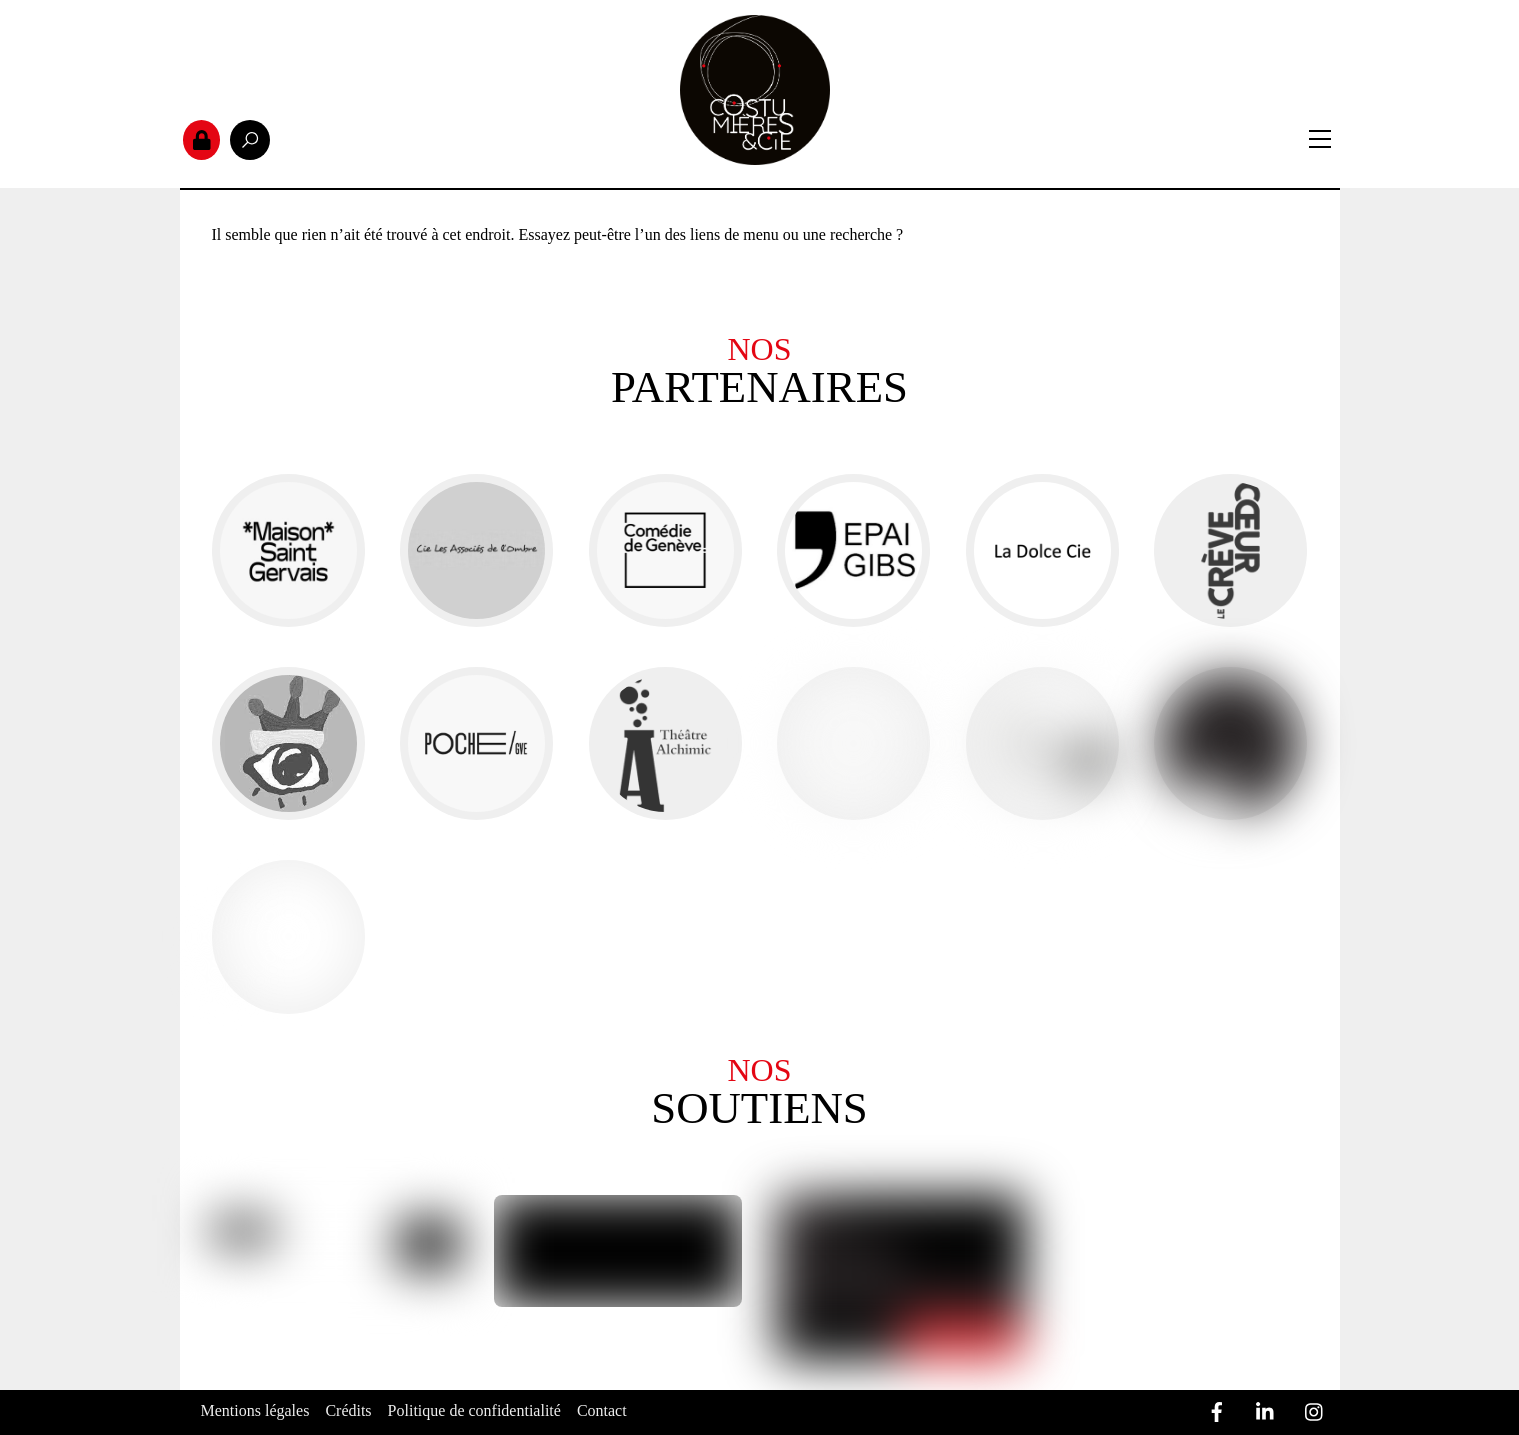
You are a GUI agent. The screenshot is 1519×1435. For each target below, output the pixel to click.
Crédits (348, 1410)
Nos (759, 349)
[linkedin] (1266, 1408)
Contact (602, 1410)
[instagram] (1315, 1408)
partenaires (759, 387)
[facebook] (1217, 1408)
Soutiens (759, 1108)
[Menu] (1320, 139)
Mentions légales (255, 1410)
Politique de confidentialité (474, 1410)
